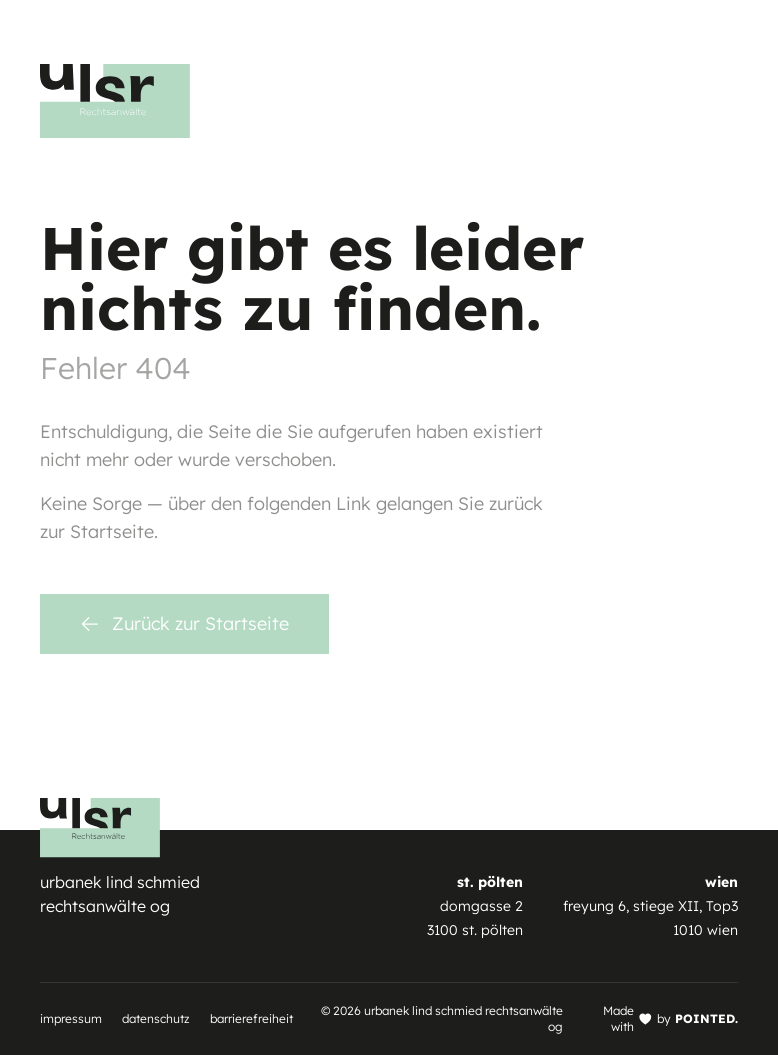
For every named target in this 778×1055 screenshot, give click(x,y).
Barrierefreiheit (251, 1018)
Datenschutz (156, 1018)
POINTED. (706, 1018)
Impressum (71, 1018)
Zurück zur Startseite (184, 623)
